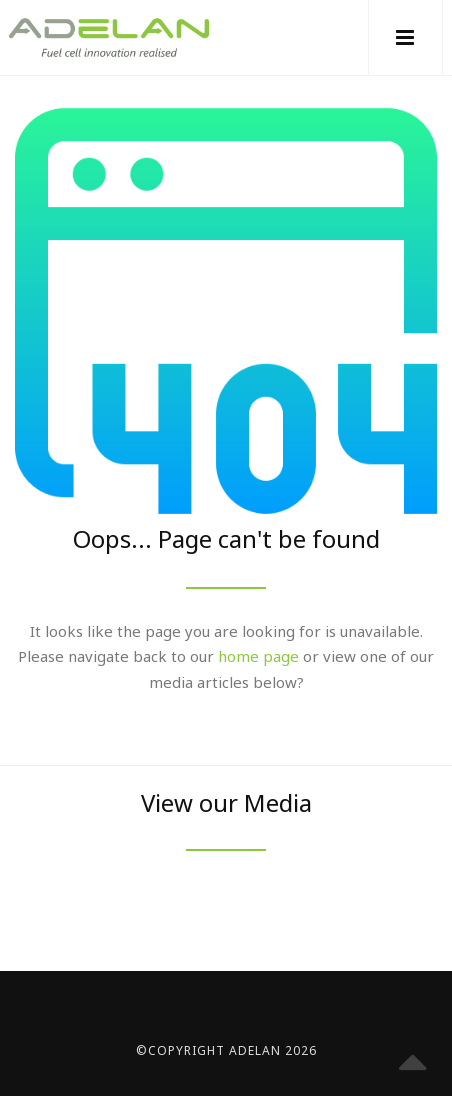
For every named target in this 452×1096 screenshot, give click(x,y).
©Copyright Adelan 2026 (226, 1050)
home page (258, 656)
